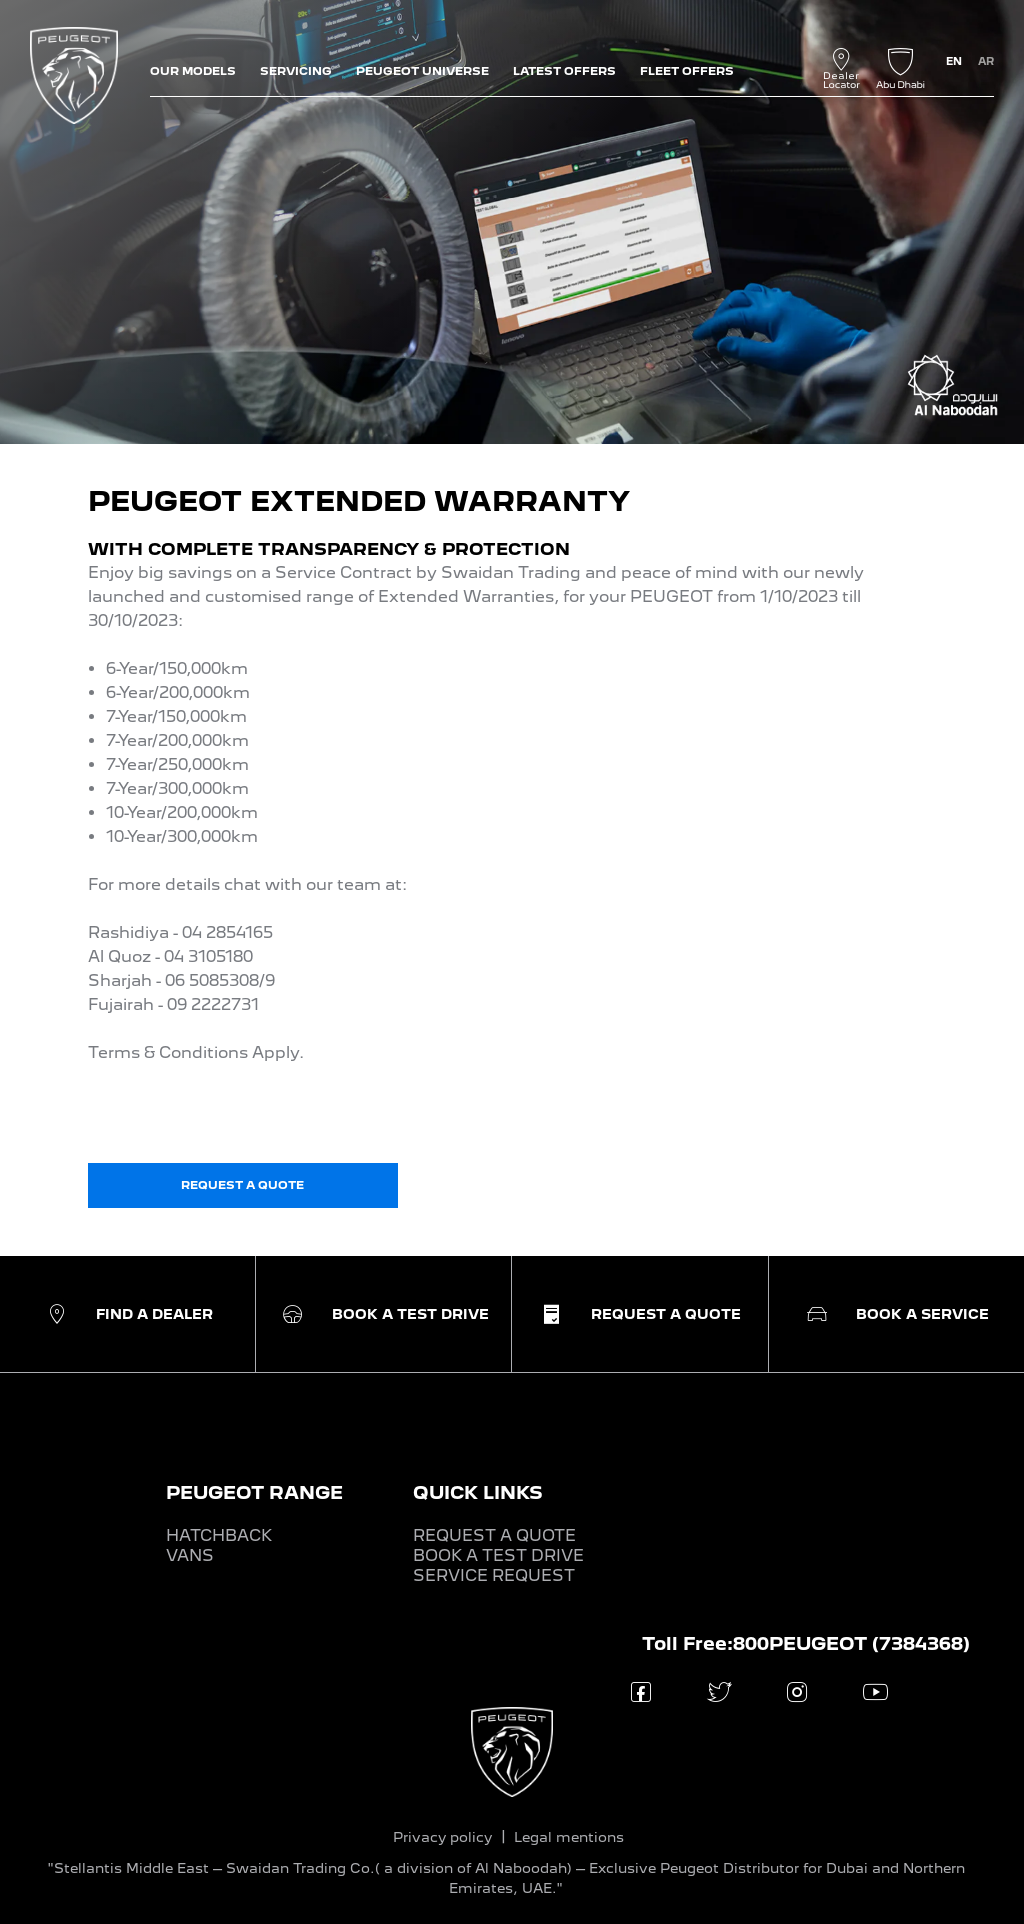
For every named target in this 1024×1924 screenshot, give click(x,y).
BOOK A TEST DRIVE (498, 1555)
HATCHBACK (219, 1535)
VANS (190, 1555)
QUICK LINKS (478, 1492)
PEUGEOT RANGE (254, 1492)
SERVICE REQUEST (494, 1575)
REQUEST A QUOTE (494, 1535)
